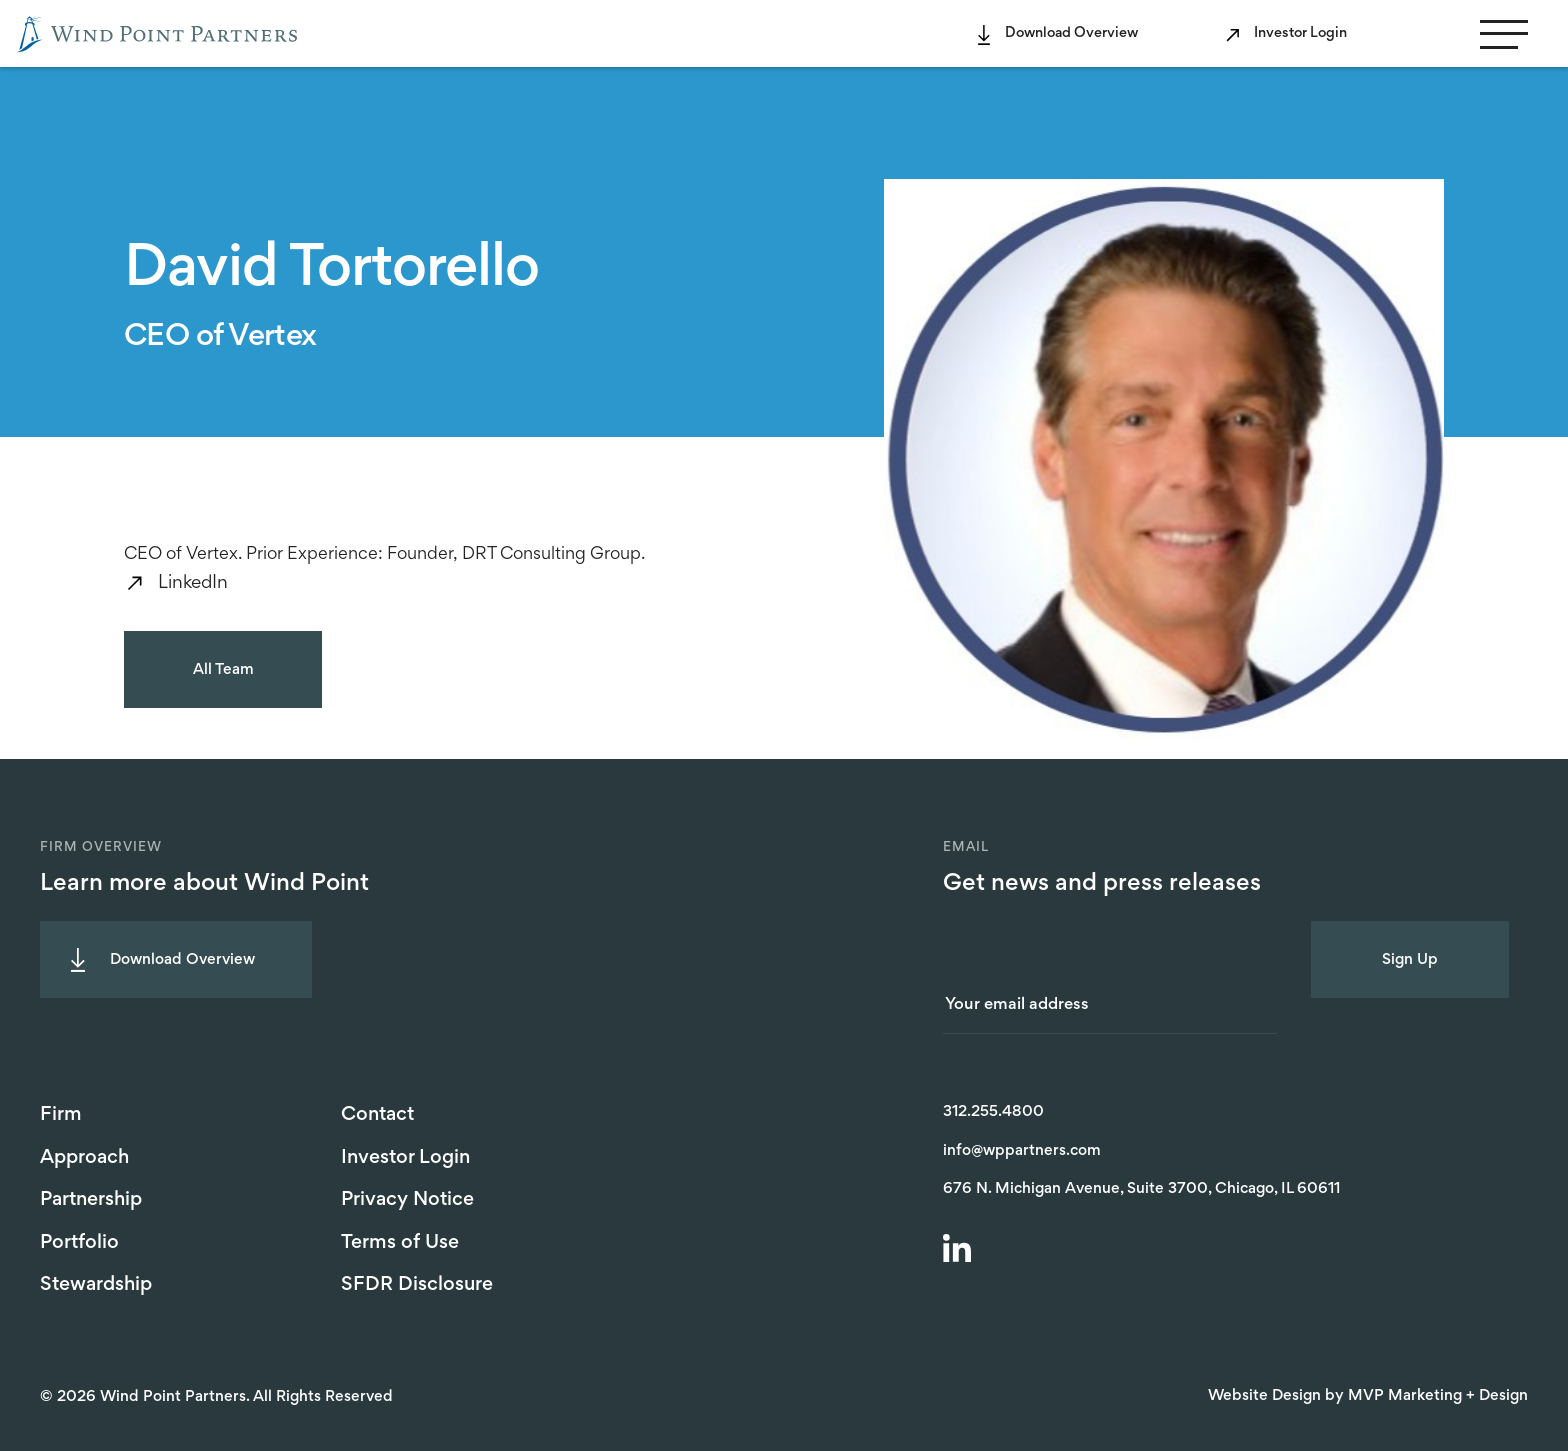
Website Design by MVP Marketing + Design (1368, 1396)
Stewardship (96, 1285)
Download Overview (1071, 33)
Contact (377, 1115)
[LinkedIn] (960, 1251)
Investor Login (1300, 33)
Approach (84, 1158)
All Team (223, 670)
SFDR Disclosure (417, 1285)
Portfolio (79, 1243)
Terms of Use (400, 1243)
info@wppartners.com (1022, 1151)
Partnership (91, 1200)
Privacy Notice (407, 1200)
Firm (61, 1115)
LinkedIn (193, 583)
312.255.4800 (993, 1112)
